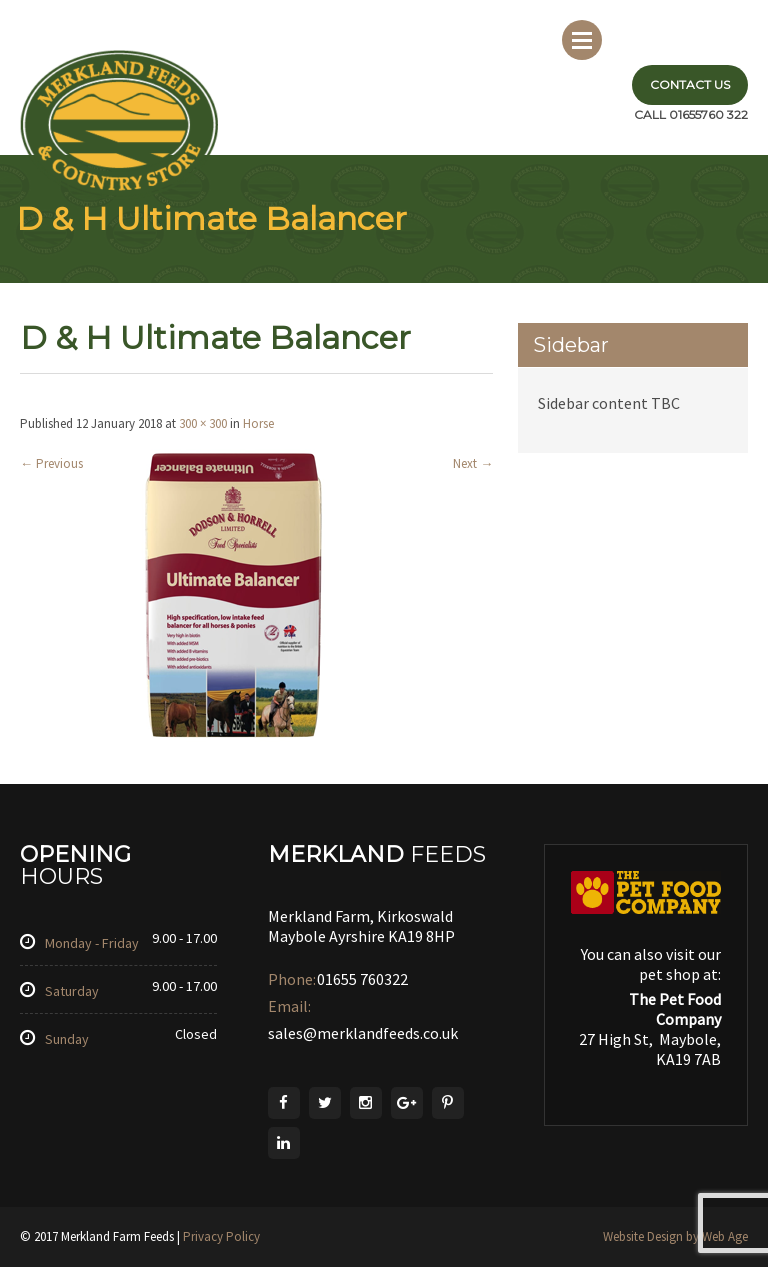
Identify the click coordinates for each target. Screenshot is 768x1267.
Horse (258, 423)
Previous (51, 463)
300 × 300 (203, 423)
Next (473, 463)
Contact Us (690, 84)
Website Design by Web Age (675, 1236)
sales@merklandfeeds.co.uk (363, 1033)
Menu (582, 40)
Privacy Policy (221, 1236)
